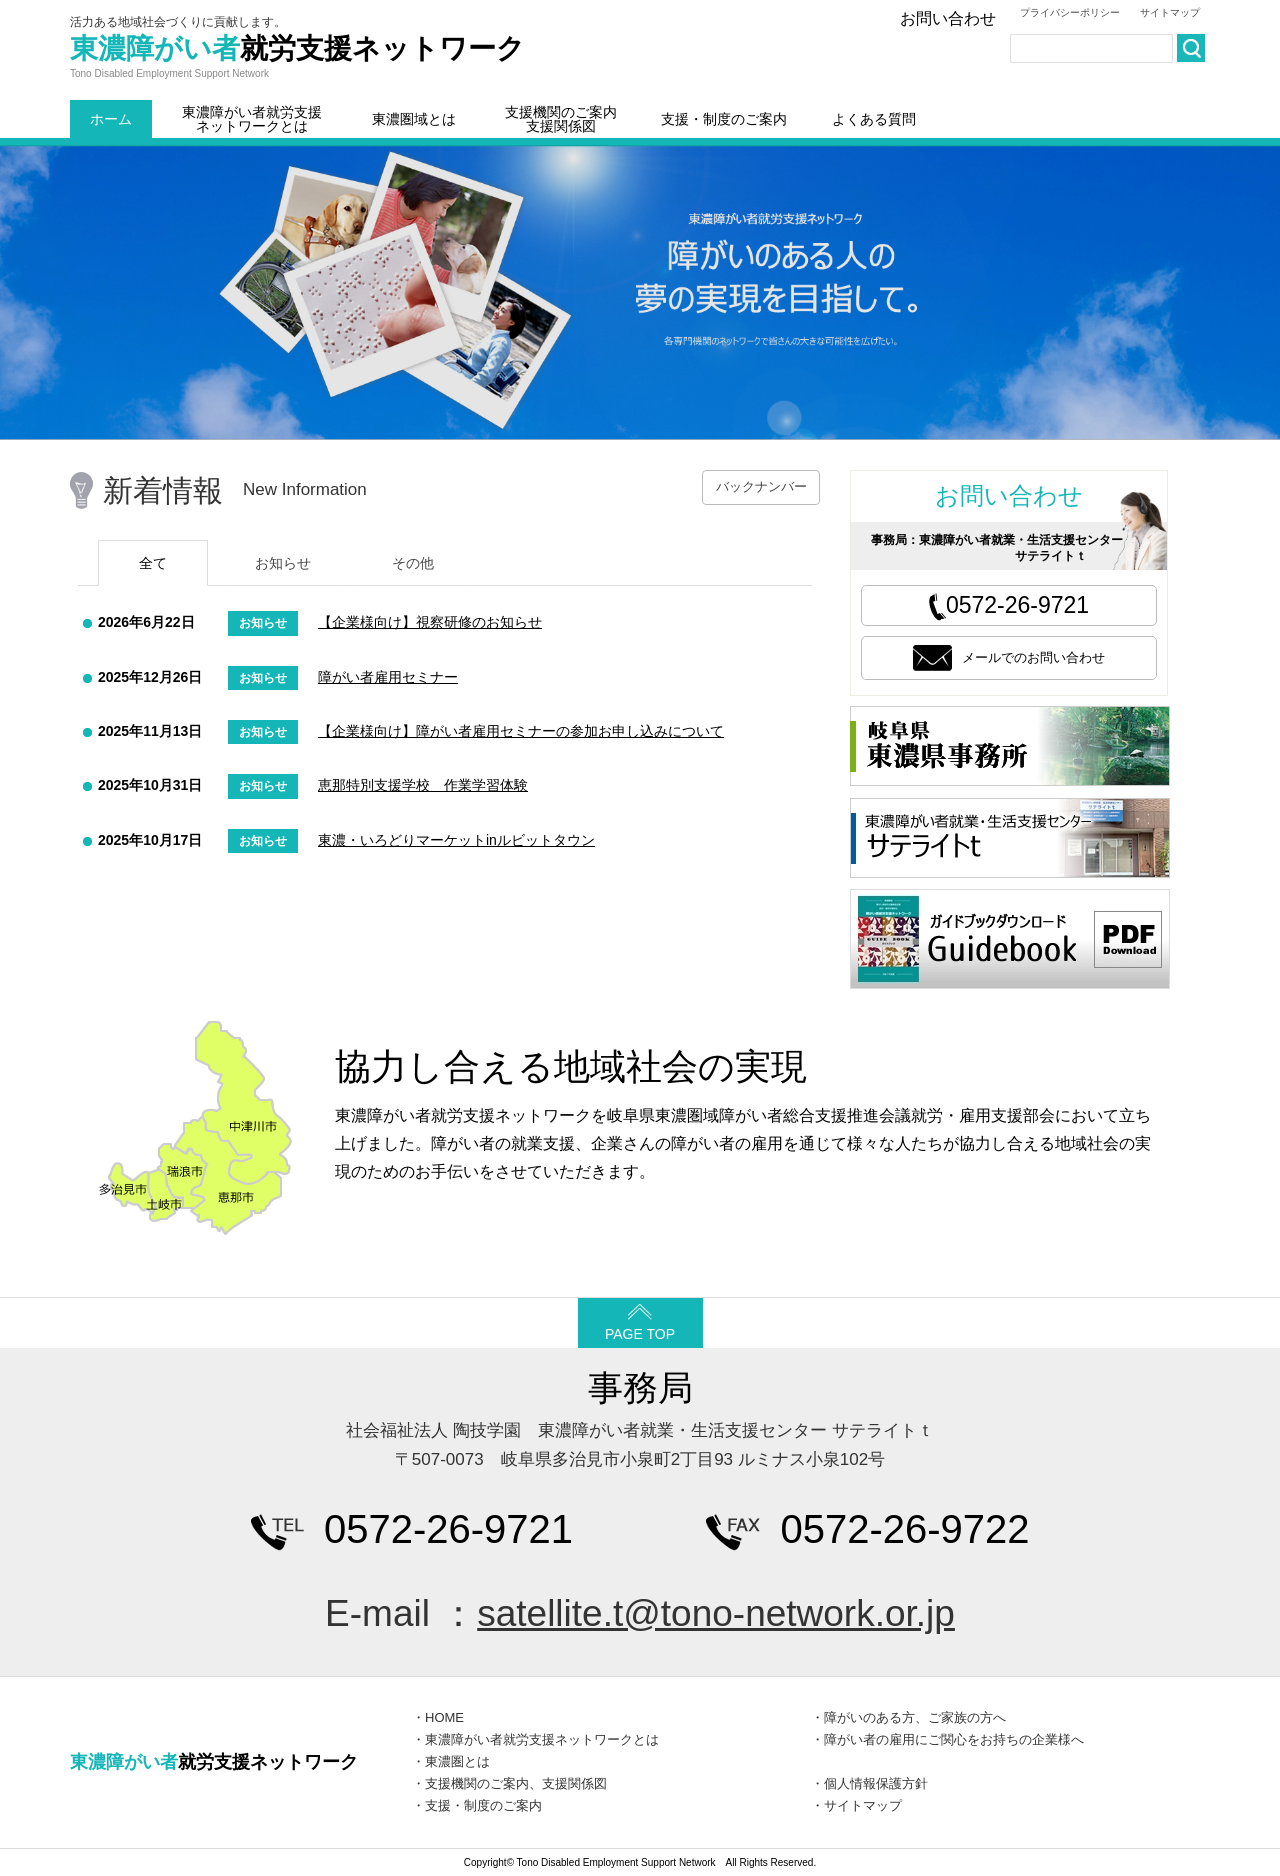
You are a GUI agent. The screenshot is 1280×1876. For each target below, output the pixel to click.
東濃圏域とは (414, 119)
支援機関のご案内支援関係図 (561, 119)
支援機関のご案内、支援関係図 (516, 1783)
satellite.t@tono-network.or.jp (716, 1613)
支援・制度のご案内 (724, 119)
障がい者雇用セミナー (388, 677)
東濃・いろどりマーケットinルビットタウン (456, 840)
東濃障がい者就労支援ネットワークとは (252, 119)
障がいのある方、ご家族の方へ (915, 1717)
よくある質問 (874, 119)
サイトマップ (1170, 12)
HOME (444, 1717)
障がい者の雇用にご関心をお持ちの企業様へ (954, 1739)
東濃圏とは (457, 1761)
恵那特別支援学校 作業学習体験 (423, 785)
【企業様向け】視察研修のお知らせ (430, 622)
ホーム (111, 119)
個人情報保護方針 (876, 1783)
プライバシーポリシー (1070, 12)
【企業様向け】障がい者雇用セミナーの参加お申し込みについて (521, 731)
